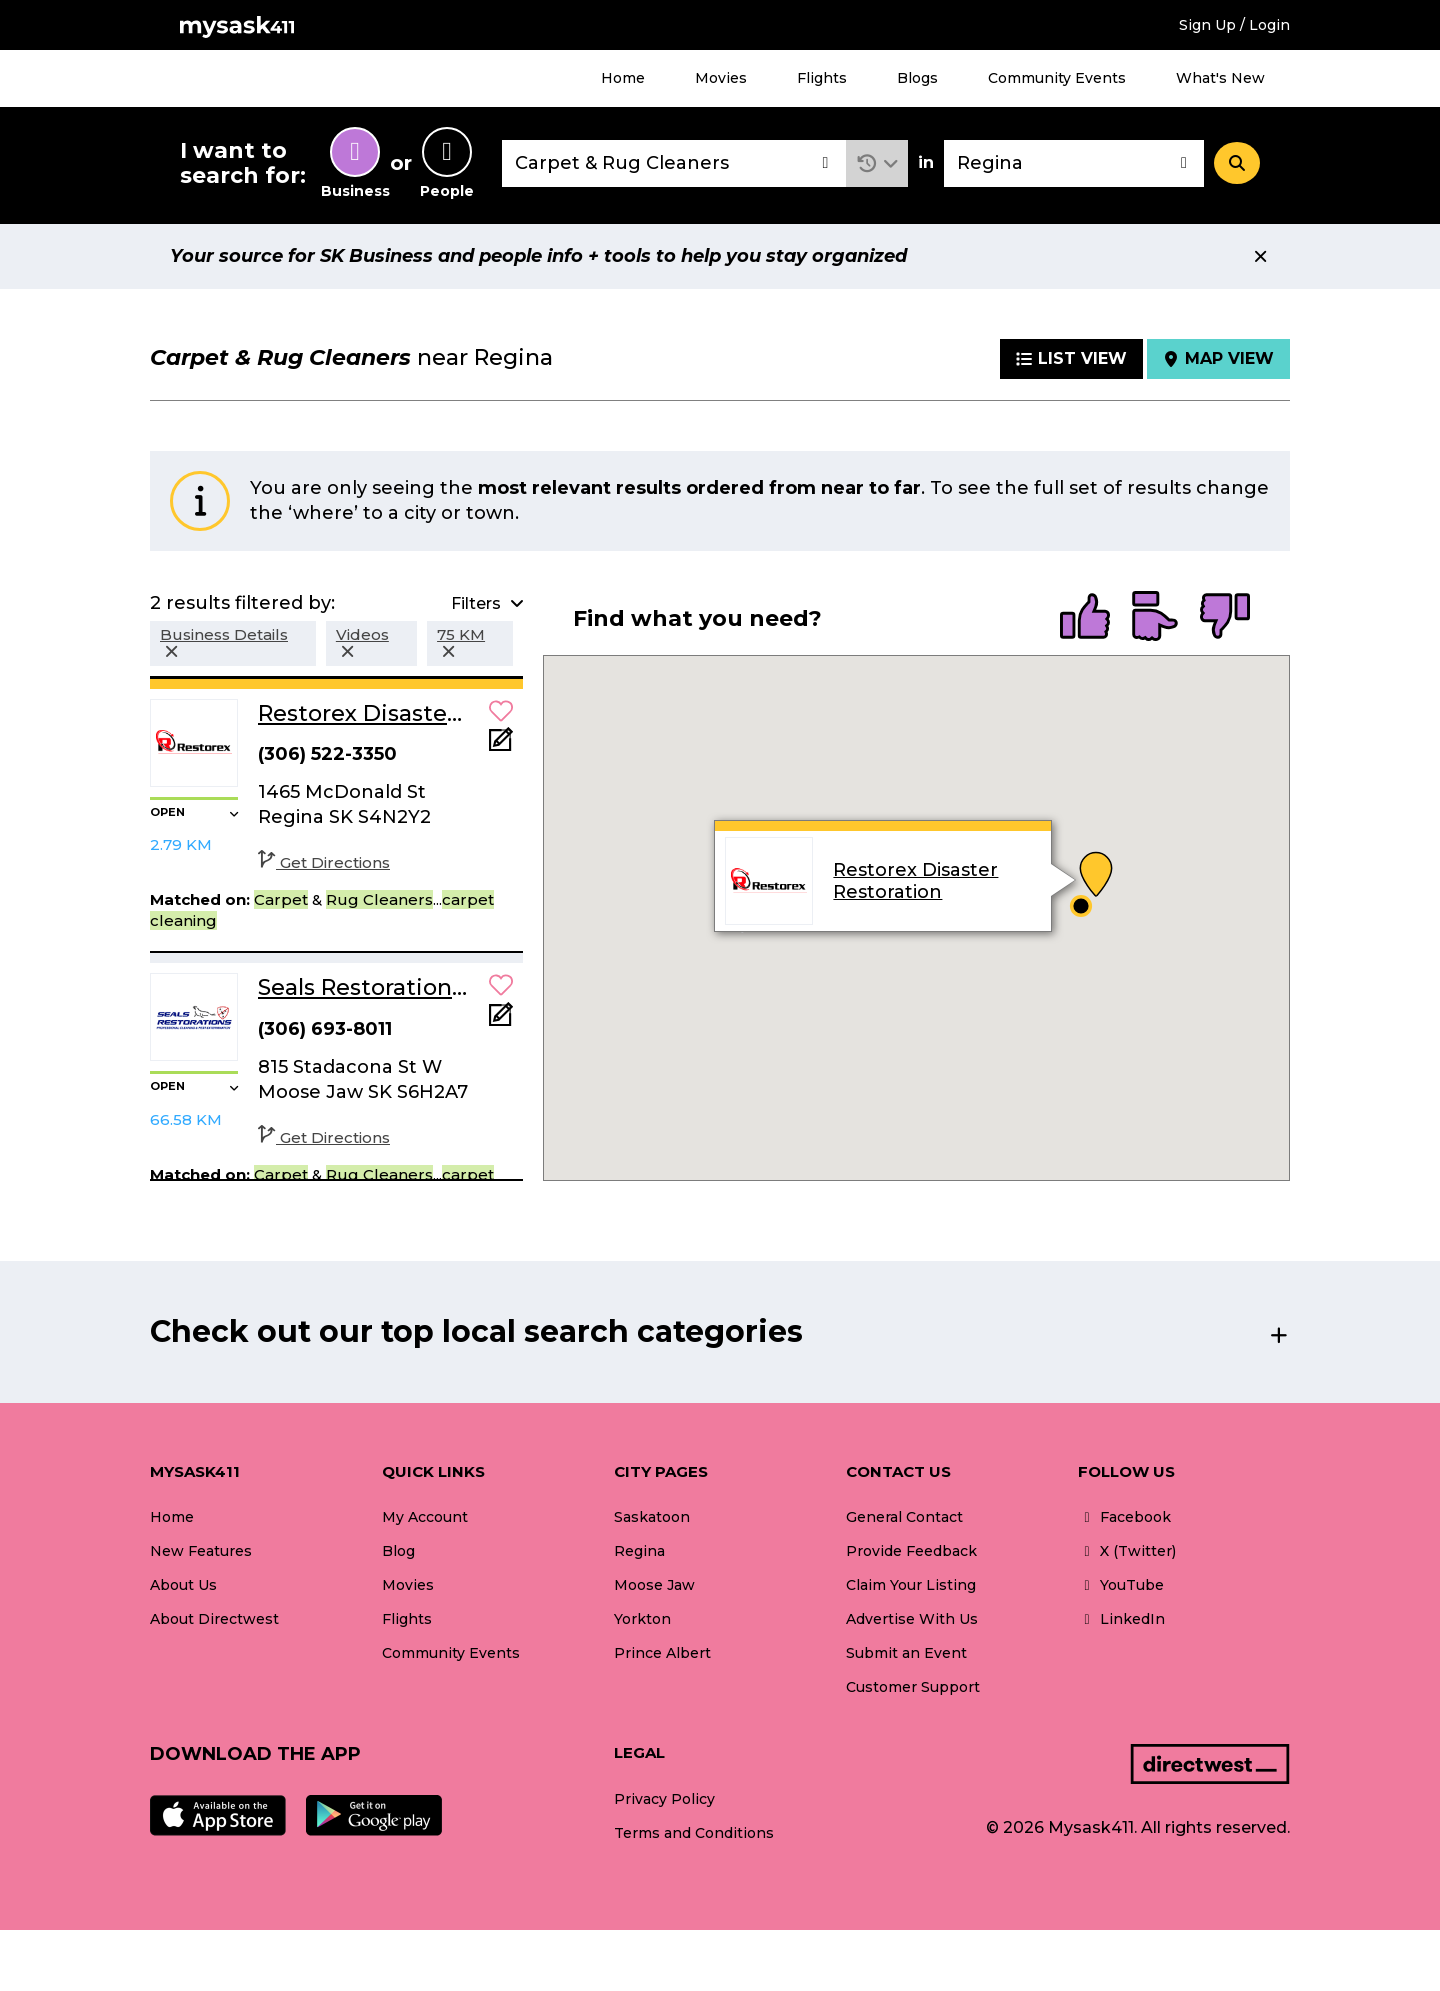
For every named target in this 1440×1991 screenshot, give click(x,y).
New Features (201, 1551)
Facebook (1124, 1517)
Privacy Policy (664, 1799)
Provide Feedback (911, 1551)
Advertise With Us (912, 1619)
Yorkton (642, 1619)
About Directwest (214, 1619)
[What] (674, 163)
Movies (721, 78)
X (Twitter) (1127, 1551)
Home (623, 78)
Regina (639, 1551)
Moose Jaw (654, 1585)
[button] (877, 163)
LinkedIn (1121, 1619)
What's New (1220, 78)
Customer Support (913, 1687)
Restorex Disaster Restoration (915, 881)
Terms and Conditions (694, 1833)
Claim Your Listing (911, 1585)
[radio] (1085, 618)
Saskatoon (652, 1517)
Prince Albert (662, 1653)
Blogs (917, 78)
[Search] (1237, 163)
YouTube (1121, 1585)
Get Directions (324, 862)
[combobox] (674, 163)
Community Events (1057, 78)
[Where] (1074, 163)
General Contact (904, 1517)
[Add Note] (501, 745)
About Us (183, 1585)
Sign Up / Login (1234, 25)
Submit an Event (906, 1653)
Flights (822, 78)
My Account (425, 1517)
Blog (398, 1551)
